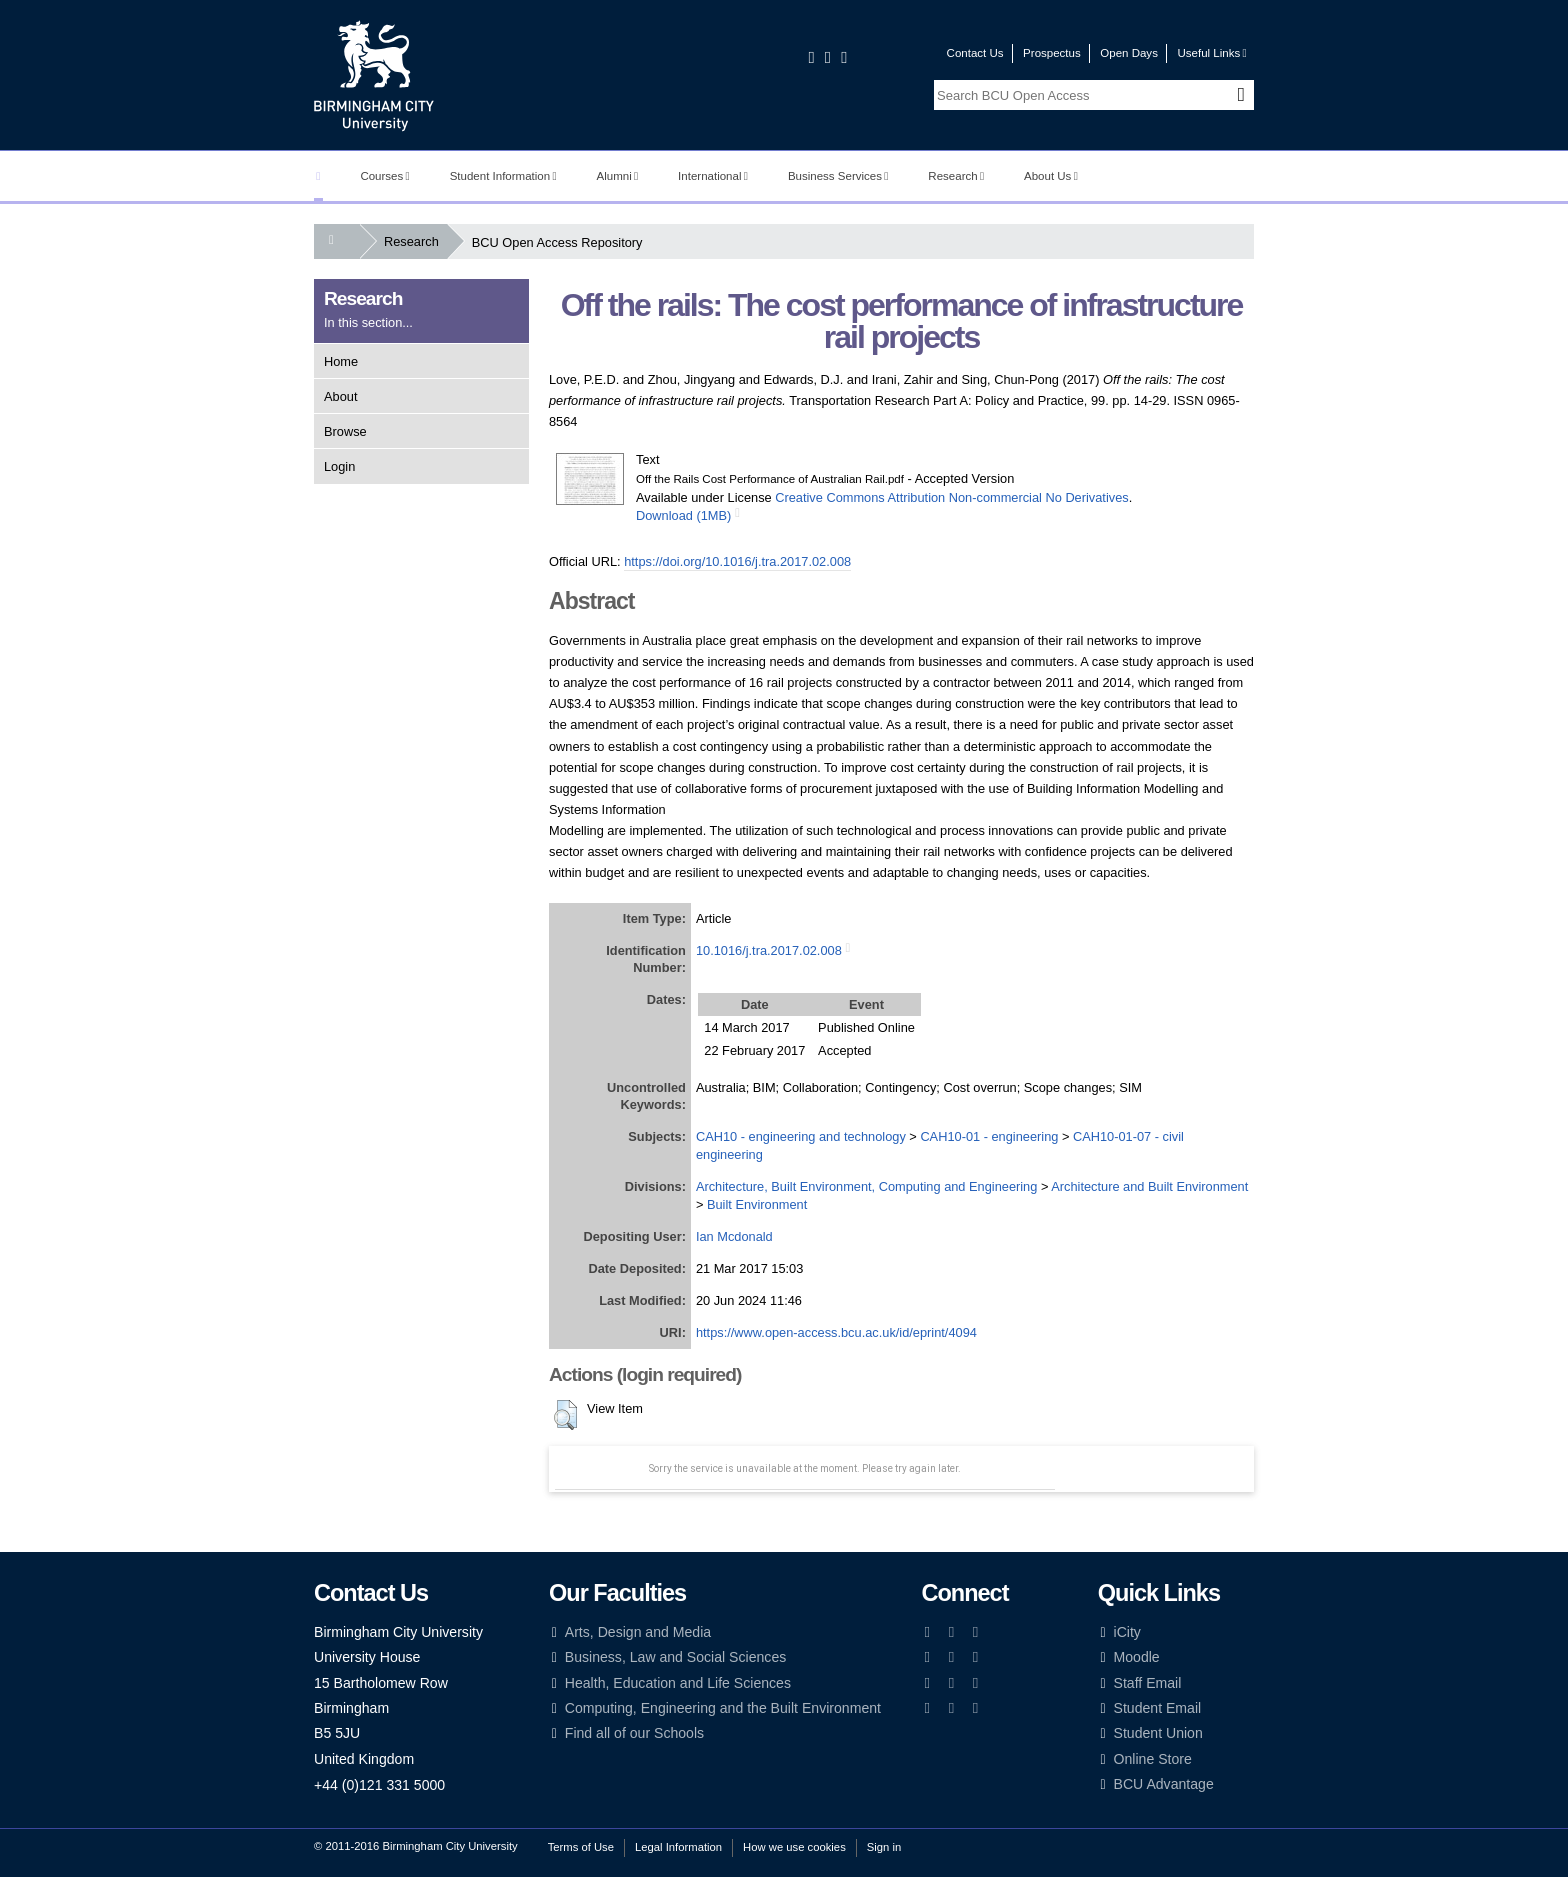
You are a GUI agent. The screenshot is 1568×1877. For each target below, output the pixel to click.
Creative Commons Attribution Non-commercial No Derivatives (951, 497)
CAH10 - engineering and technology (801, 1136)
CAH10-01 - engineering (989, 1136)
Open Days (1129, 53)
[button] (565, 1415)
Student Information (503, 176)
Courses (384, 176)
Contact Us (975, 53)
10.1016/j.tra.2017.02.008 (769, 950)
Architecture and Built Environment (1149, 1186)
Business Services (838, 176)
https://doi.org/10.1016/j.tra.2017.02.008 (737, 561)
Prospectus (1052, 53)
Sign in (884, 1847)
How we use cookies (794, 1847)
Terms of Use (581, 1847)
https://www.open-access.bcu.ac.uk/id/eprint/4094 (836, 1332)
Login (339, 466)
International (713, 176)
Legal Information (678, 1847)
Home (341, 361)
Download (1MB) (683, 515)
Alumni (618, 176)
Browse (345, 431)
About (340, 396)
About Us (1051, 176)
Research (956, 176)
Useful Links (1211, 53)
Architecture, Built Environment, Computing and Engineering (866, 1186)
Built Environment (757, 1204)
